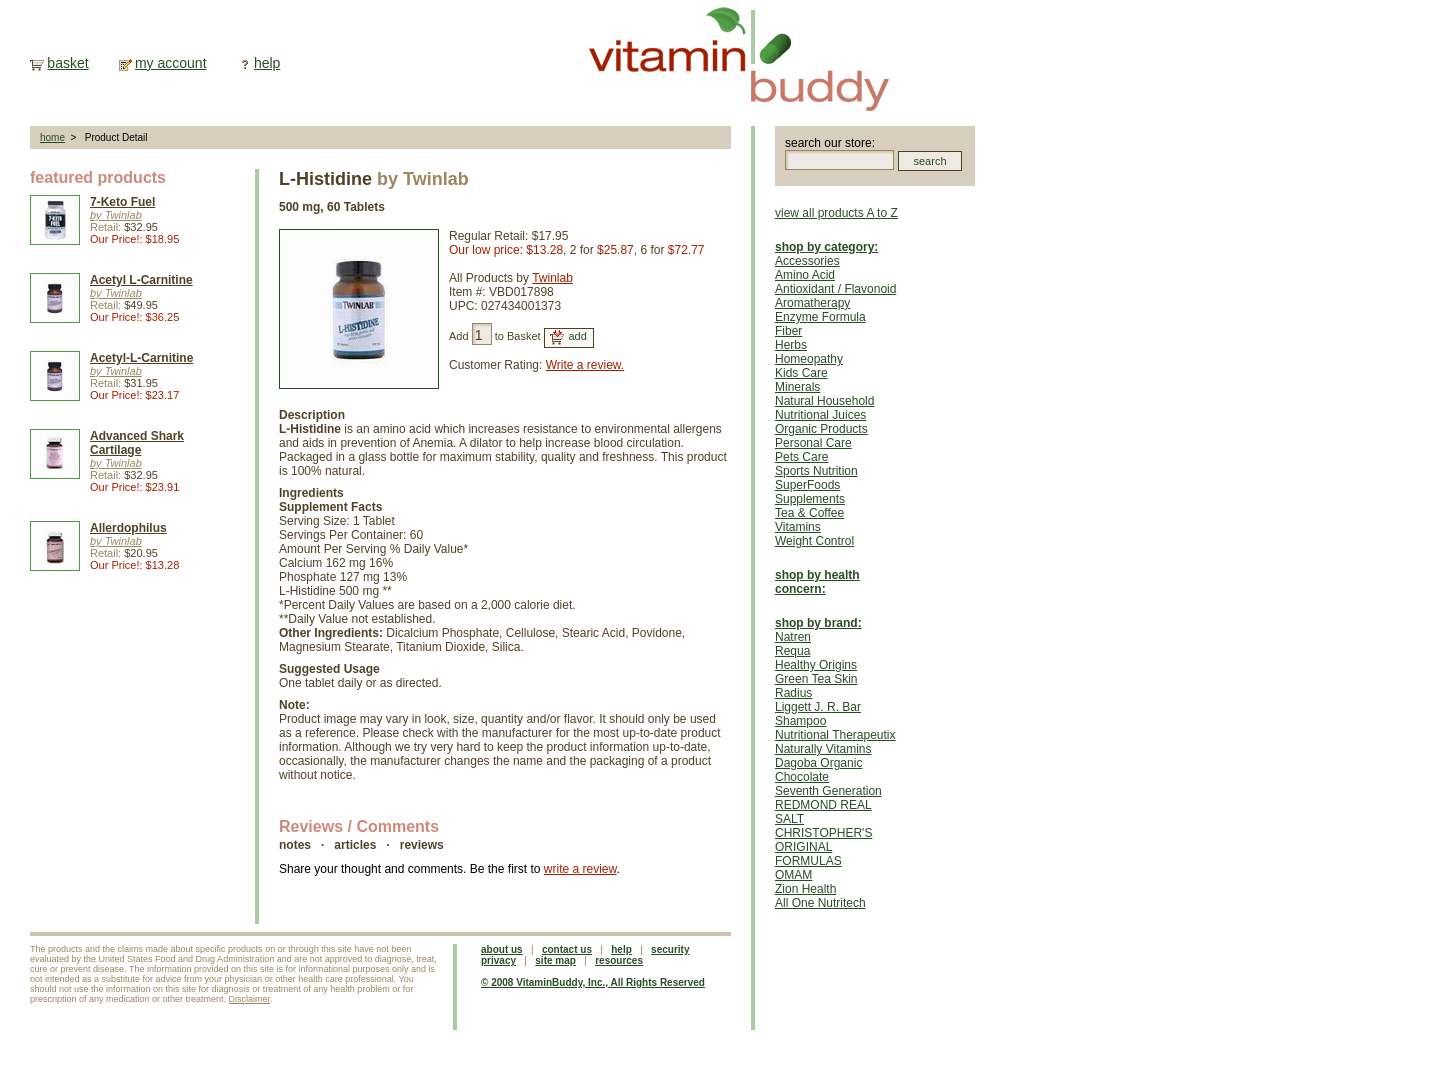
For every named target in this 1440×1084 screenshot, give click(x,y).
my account (171, 63)
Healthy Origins (816, 665)
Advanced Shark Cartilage (137, 443)
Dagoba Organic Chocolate (818, 770)
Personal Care (813, 443)
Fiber (788, 331)
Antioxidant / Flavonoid (835, 289)
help (267, 63)
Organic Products (821, 429)
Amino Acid (805, 275)
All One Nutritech (820, 903)
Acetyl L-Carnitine (141, 280)
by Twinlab (116, 215)
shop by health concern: (817, 582)
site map (555, 960)
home (52, 137)
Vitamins (798, 527)
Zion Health (805, 889)
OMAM (793, 875)
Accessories (807, 261)
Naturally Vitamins (823, 749)
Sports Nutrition (816, 471)
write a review (580, 869)
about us (502, 949)
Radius (793, 693)
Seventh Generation (828, 791)
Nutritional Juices (820, 415)
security (670, 949)
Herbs (791, 345)
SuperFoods (807, 485)
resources (619, 960)
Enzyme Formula (820, 317)
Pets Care (801, 457)
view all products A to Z (836, 213)
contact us (567, 949)
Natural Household (824, 401)
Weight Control (814, 541)
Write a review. (585, 365)
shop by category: (826, 247)
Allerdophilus (128, 528)
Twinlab (552, 278)
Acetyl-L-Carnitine (141, 358)
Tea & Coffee (809, 513)
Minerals (797, 387)
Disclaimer (250, 999)
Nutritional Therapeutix (835, 735)
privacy (498, 960)
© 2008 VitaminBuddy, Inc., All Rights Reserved (593, 982)
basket (67, 63)
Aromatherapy (812, 303)
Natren (793, 637)
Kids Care (801, 373)
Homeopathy (809, 359)
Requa (792, 651)
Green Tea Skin (816, 679)
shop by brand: (818, 623)
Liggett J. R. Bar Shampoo (818, 714)
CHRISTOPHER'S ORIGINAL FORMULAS (823, 847)
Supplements (810, 499)
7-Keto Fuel (122, 202)
